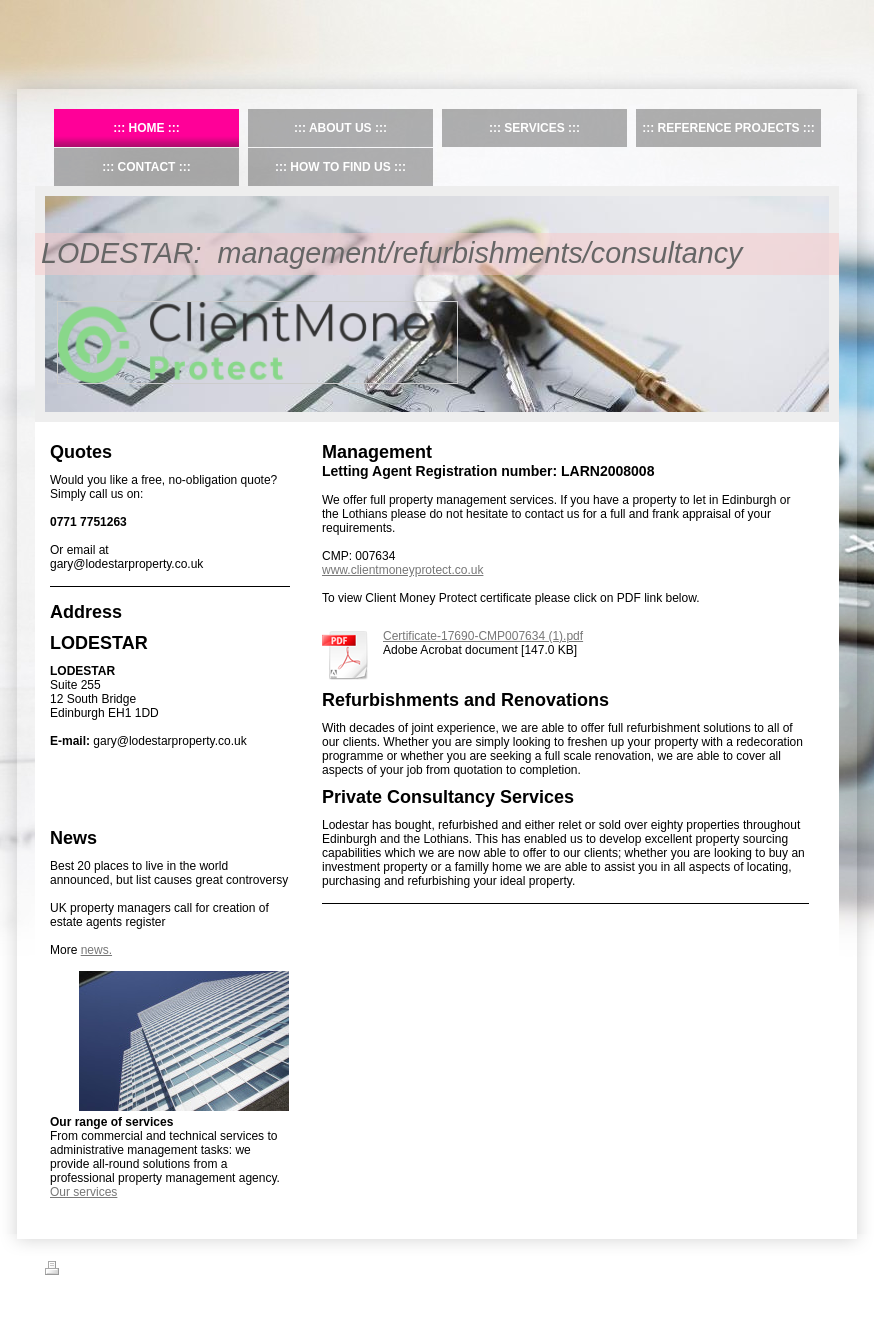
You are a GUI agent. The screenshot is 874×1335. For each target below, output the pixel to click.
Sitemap (118, 1271)
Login (815, 1268)
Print (68, 1271)
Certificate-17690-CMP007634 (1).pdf (483, 636)
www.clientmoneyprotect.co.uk (402, 570)
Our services (83, 1192)
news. (96, 950)
